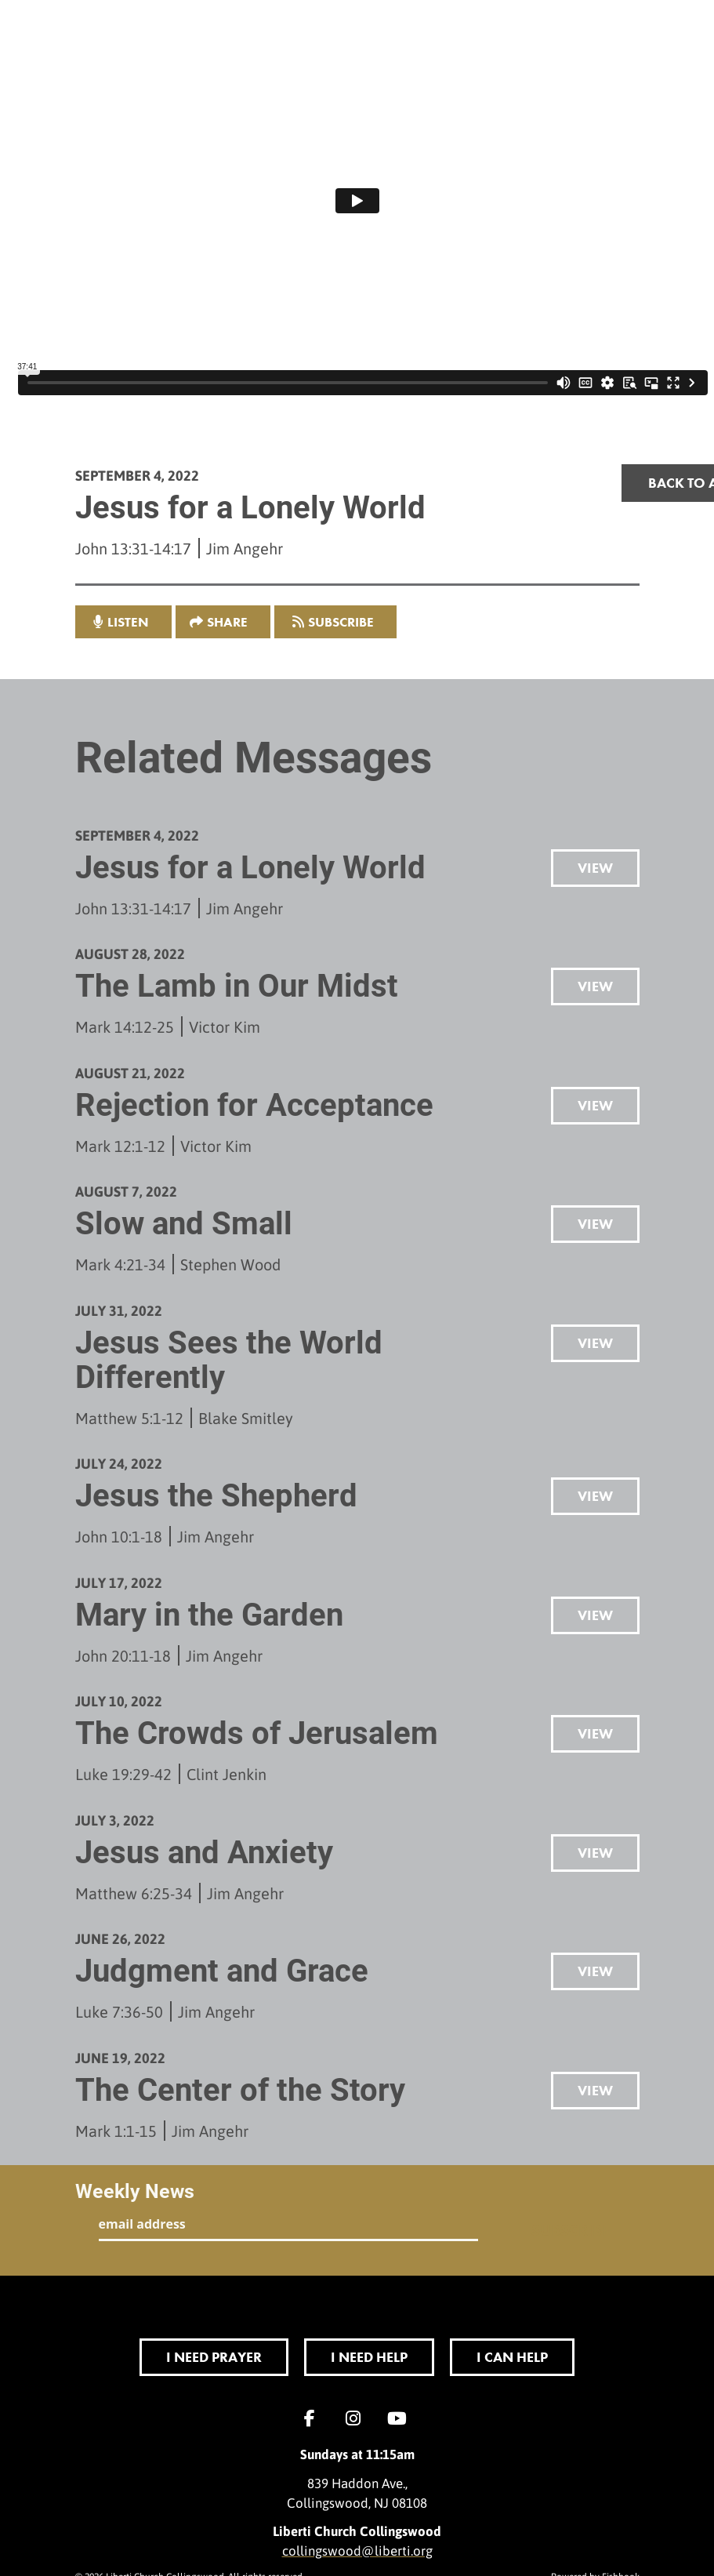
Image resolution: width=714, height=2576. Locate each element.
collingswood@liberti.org (357, 2550)
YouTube (401, 2418)
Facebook (313, 2418)
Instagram (357, 2418)
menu (589, 34)
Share (227, 621)
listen (128, 621)
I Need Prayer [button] (214, 2357)
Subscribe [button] (341, 621)
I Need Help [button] (369, 2357)
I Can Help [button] (512, 2357)
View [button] (595, 868)
